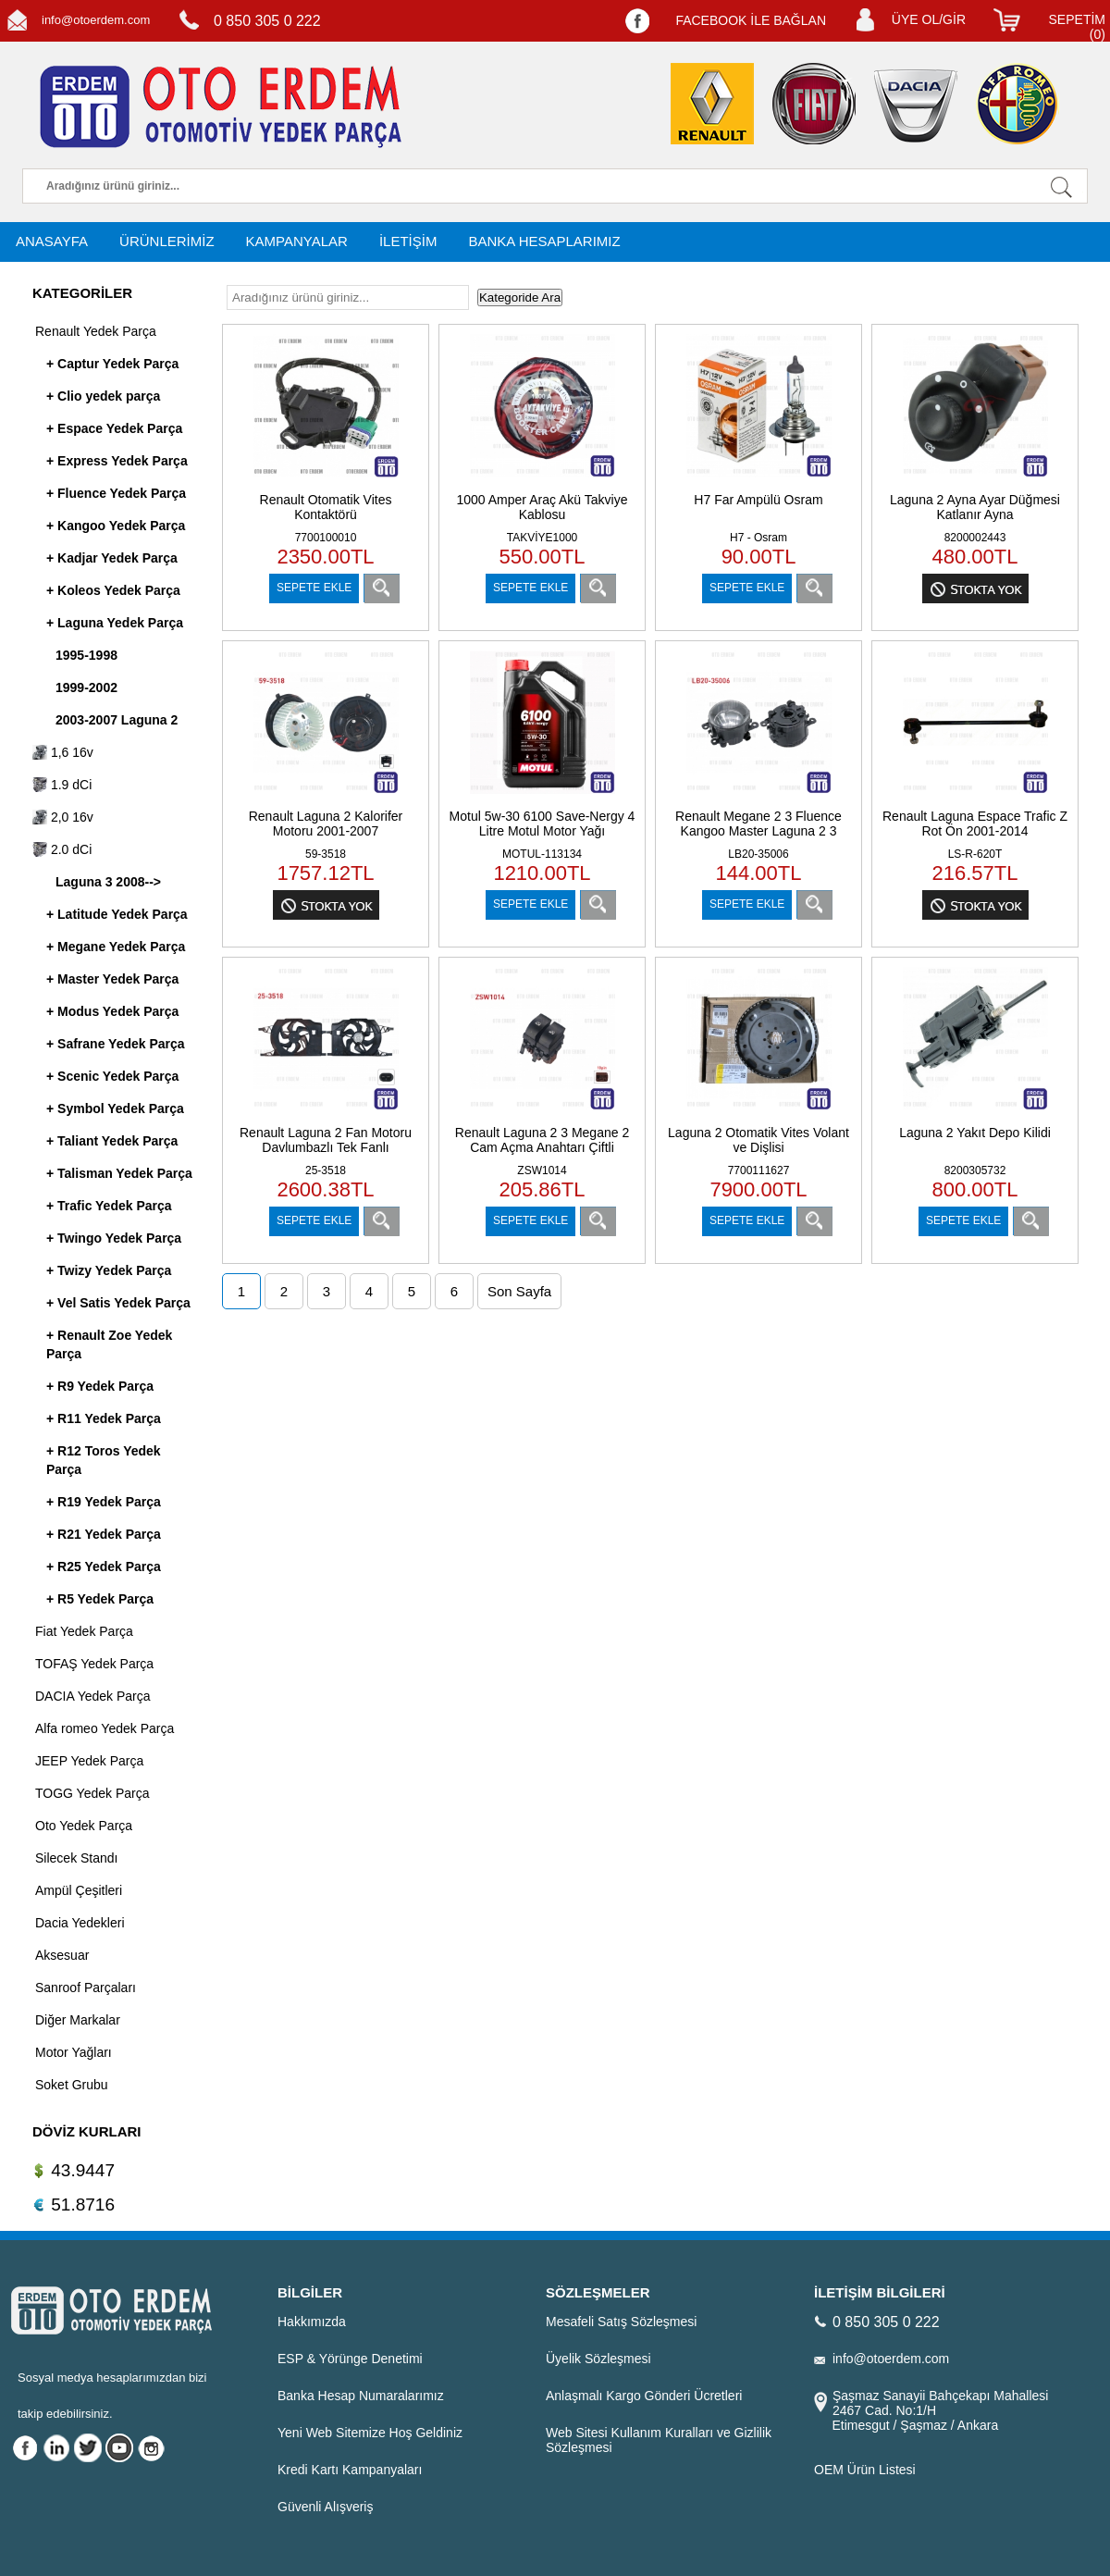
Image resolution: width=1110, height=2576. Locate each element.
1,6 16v (62, 752)
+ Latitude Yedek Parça (117, 914)
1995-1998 (86, 655)
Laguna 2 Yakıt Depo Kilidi (975, 1132)
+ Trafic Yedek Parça (109, 1205)
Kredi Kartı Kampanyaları (350, 2469)
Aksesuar (62, 1955)
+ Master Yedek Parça (112, 979)
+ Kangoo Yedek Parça (115, 525)
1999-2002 (86, 687)
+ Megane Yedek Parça (115, 946)
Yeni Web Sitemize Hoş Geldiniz (370, 2432)
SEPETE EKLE (314, 587)
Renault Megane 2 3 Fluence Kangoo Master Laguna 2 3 (758, 823)
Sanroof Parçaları (85, 1987)
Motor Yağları (73, 2052)
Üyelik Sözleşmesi (598, 2358)
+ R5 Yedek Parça (100, 1598)
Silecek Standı (76, 1858)
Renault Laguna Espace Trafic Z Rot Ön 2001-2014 (974, 823)
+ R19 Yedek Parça (103, 1501)
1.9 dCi (62, 784)
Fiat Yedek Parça (84, 1631)
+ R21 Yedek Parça (103, 1534)
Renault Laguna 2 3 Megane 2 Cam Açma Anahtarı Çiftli (542, 1140)
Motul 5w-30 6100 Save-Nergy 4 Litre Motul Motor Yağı (542, 823)
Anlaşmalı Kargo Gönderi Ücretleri (644, 2395)
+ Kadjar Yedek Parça (112, 558)
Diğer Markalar (77, 2019)
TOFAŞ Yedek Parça (94, 1663)
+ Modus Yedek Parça (112, 1011)
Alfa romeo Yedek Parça (104, 1728)
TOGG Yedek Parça (92, 1793)
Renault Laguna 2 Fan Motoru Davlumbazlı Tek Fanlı (326, 1140)
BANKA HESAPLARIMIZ (544, 241)
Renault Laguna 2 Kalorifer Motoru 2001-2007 (326, 823)
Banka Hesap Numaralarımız (361, 2395)
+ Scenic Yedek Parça (112, 1076)
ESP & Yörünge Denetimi (350, 2358)
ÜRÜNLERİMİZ (167, 241)
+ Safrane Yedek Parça (115, 1043)
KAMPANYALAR (297, 241)
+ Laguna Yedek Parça (114, 622)
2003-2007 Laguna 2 (117, 719)
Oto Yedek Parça (83, 1825)
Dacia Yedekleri (80, 1922)
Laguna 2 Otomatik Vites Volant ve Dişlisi (758, 1140)
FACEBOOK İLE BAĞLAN (750, 20)
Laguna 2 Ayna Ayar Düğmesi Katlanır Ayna (975, 507)
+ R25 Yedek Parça (103, 1566)
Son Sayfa (519, 1291)
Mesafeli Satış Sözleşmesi (621, 2321)
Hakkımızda (312, 2321)
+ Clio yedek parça (103, 396)
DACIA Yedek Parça (93, 1696)
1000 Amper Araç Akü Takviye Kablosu (542, 507)
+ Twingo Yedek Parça (113, 1238)
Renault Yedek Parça (95, 331)
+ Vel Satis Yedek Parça (118, 1302)
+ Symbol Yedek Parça (115, 1108)
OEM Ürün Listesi (865, 2469)
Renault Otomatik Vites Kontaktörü (326, 507)
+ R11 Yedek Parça (103, 1418)
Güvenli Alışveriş (325, 2506)
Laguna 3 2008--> (108, 881)
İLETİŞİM (408, 241)
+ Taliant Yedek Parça (112, 1140)
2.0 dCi (62, 849)
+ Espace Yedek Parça (114, 428)
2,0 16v (62, 817)
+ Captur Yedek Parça (112, 363)
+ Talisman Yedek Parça (119, 1173)
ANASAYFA (52, 241)
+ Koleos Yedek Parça (113, 590)
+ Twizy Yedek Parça (108, 1270)
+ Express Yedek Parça (117, 460)
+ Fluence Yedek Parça (116, 493)
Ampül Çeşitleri (78, 1890)
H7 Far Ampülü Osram (758, 499)
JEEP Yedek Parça (89, 1760)
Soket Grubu (71, 2084)
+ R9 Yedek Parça (100, 1386)
